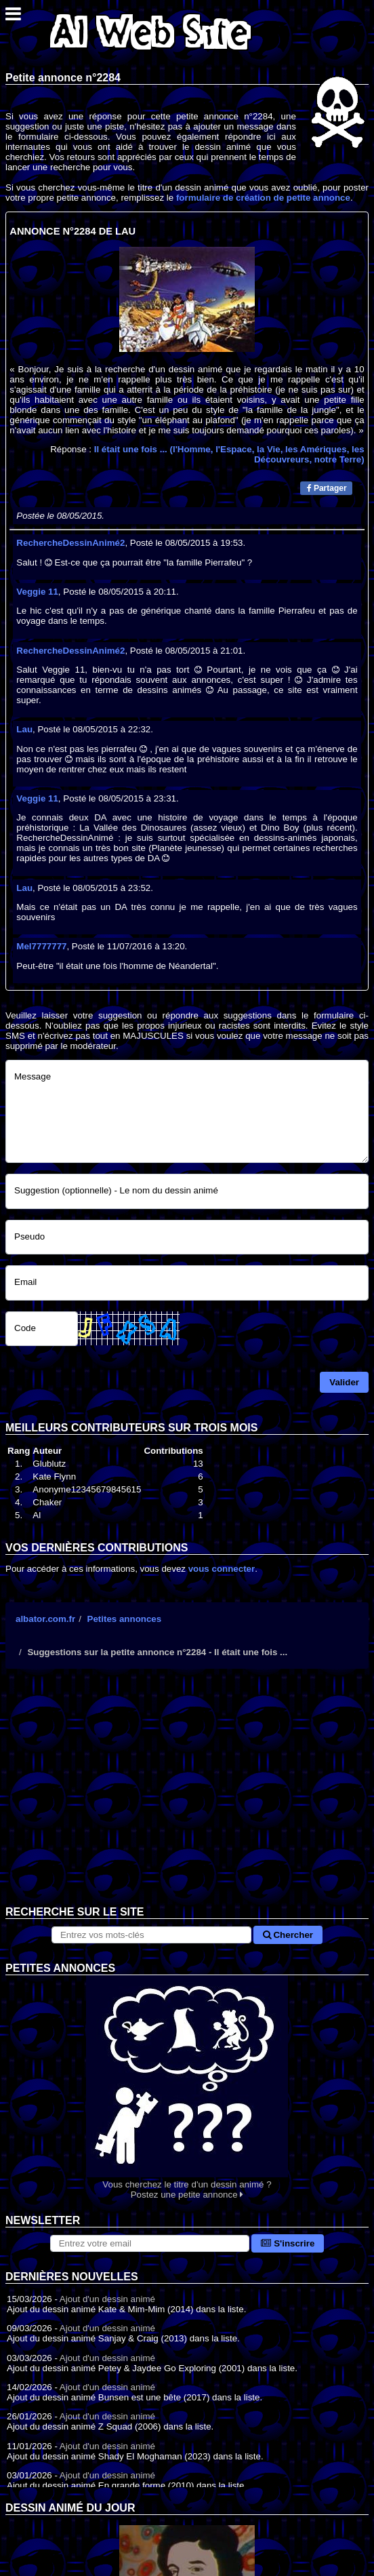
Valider (344, 1382)
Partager (327, 488)
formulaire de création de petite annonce (263, 198)
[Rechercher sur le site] (151, 1934)
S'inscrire (287, 2243)
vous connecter (221, 1569)
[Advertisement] (187, 1798)
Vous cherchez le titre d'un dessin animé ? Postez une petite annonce (187, 2087)
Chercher (288, 1935)
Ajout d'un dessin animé (107, 2299)
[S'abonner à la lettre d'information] (150, 2243)
